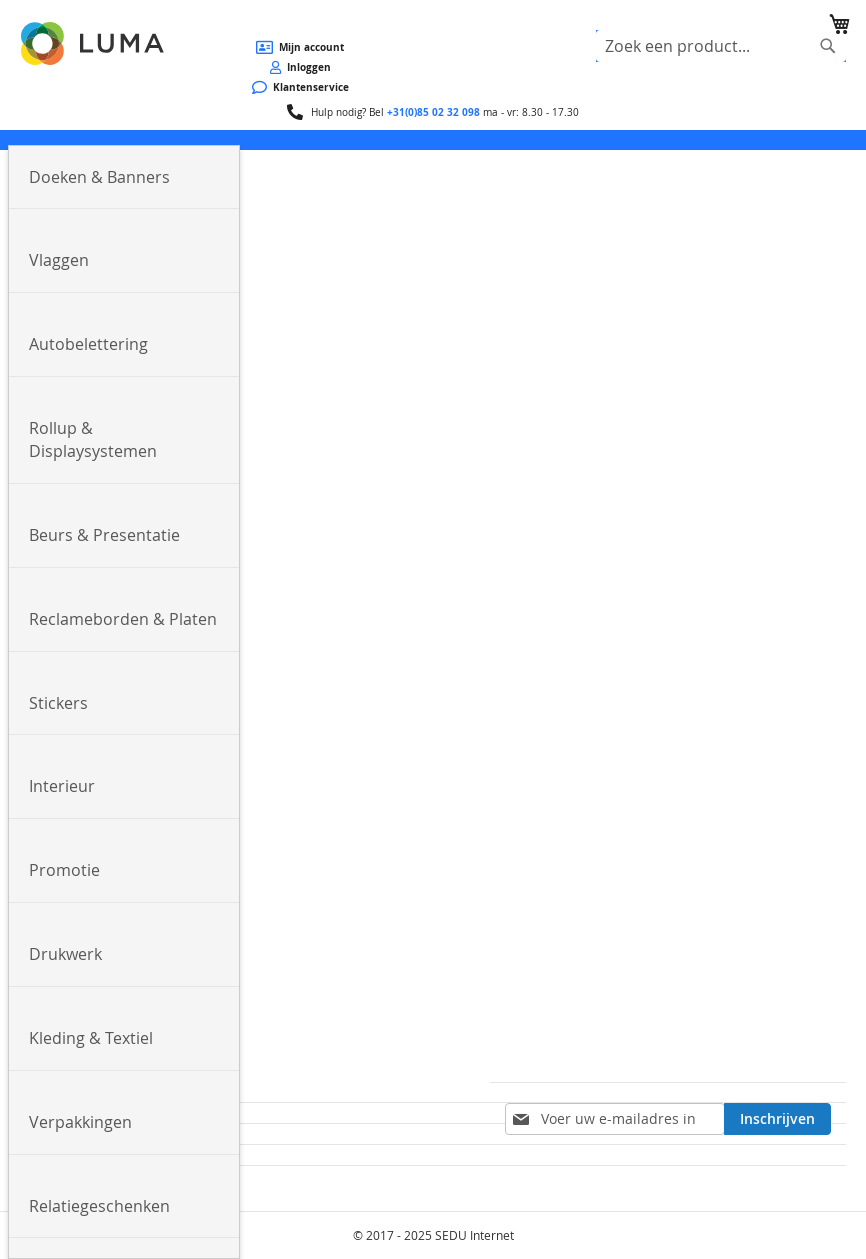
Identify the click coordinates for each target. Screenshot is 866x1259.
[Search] (828, 46)
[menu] (433, 140)
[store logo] (94, 43)
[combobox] (721, 46)
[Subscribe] (777, 1119)
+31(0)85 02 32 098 (433, 112)
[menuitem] (124, 178)
